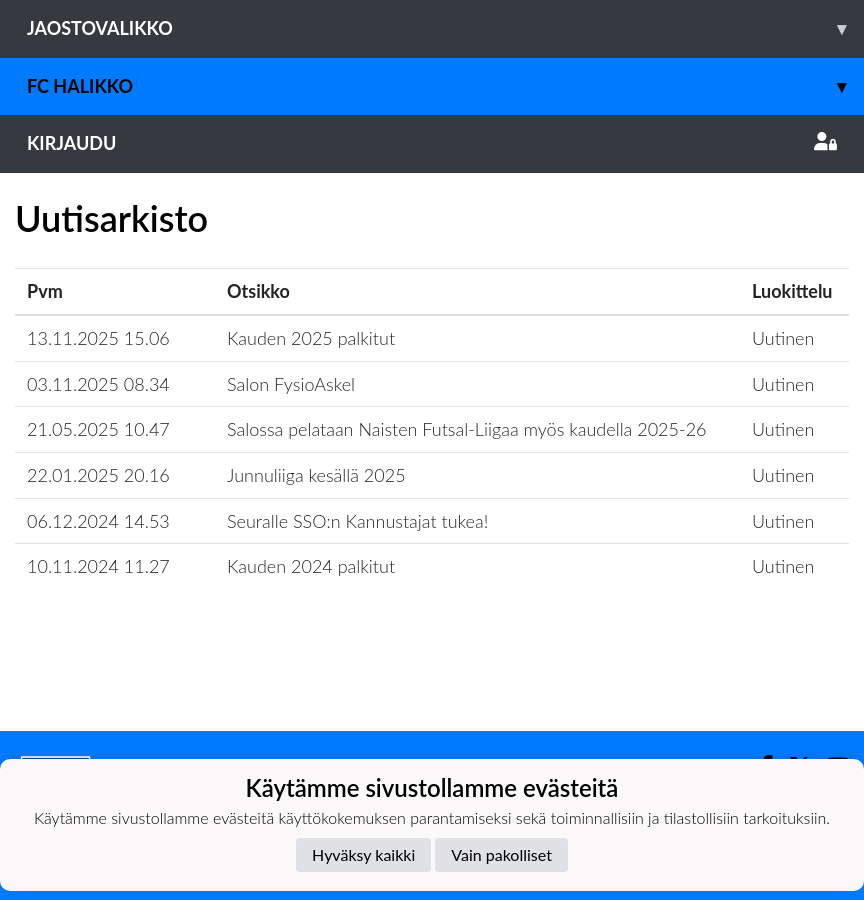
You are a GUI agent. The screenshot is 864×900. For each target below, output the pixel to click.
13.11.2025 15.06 (98, 338)
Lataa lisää (432, 687)
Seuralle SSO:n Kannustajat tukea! (357, 521)
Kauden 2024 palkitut (311, 566)
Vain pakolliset (501, 854)
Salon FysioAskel (291, 384)
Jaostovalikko (445, 28)
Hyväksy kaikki (363, 854)
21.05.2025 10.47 (98, 429)
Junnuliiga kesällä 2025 (316, 475)
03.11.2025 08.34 (98, 384)
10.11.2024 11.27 (98, 566)
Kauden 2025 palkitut (311, 338)
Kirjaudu (432, 143)
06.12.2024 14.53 (98, 521)
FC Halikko (445, 86)
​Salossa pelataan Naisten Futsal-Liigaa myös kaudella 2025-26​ (467, 429)
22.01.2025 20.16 (98, 475)
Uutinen (783, 338)
